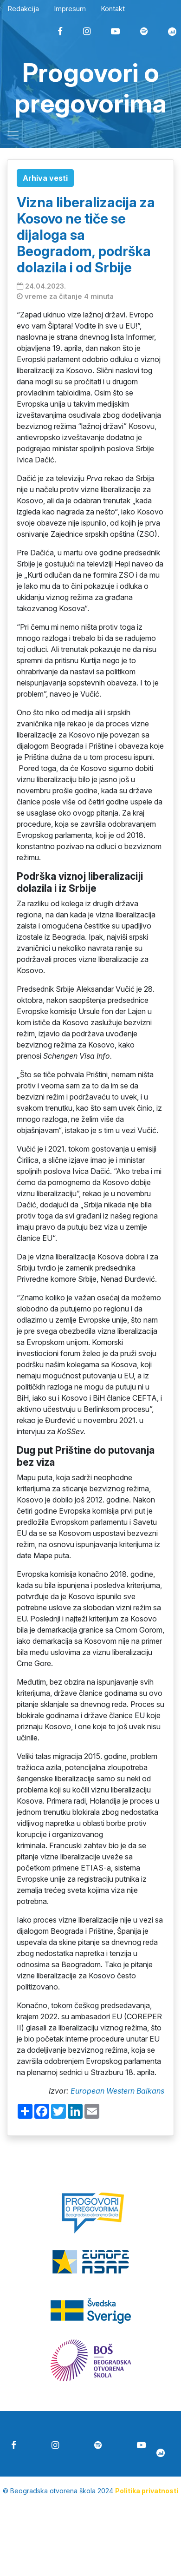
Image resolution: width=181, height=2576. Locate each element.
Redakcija (23, 8)
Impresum (70, 8)
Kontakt (113, 8)
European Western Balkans (117, 2090)
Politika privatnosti (146, 2491)
